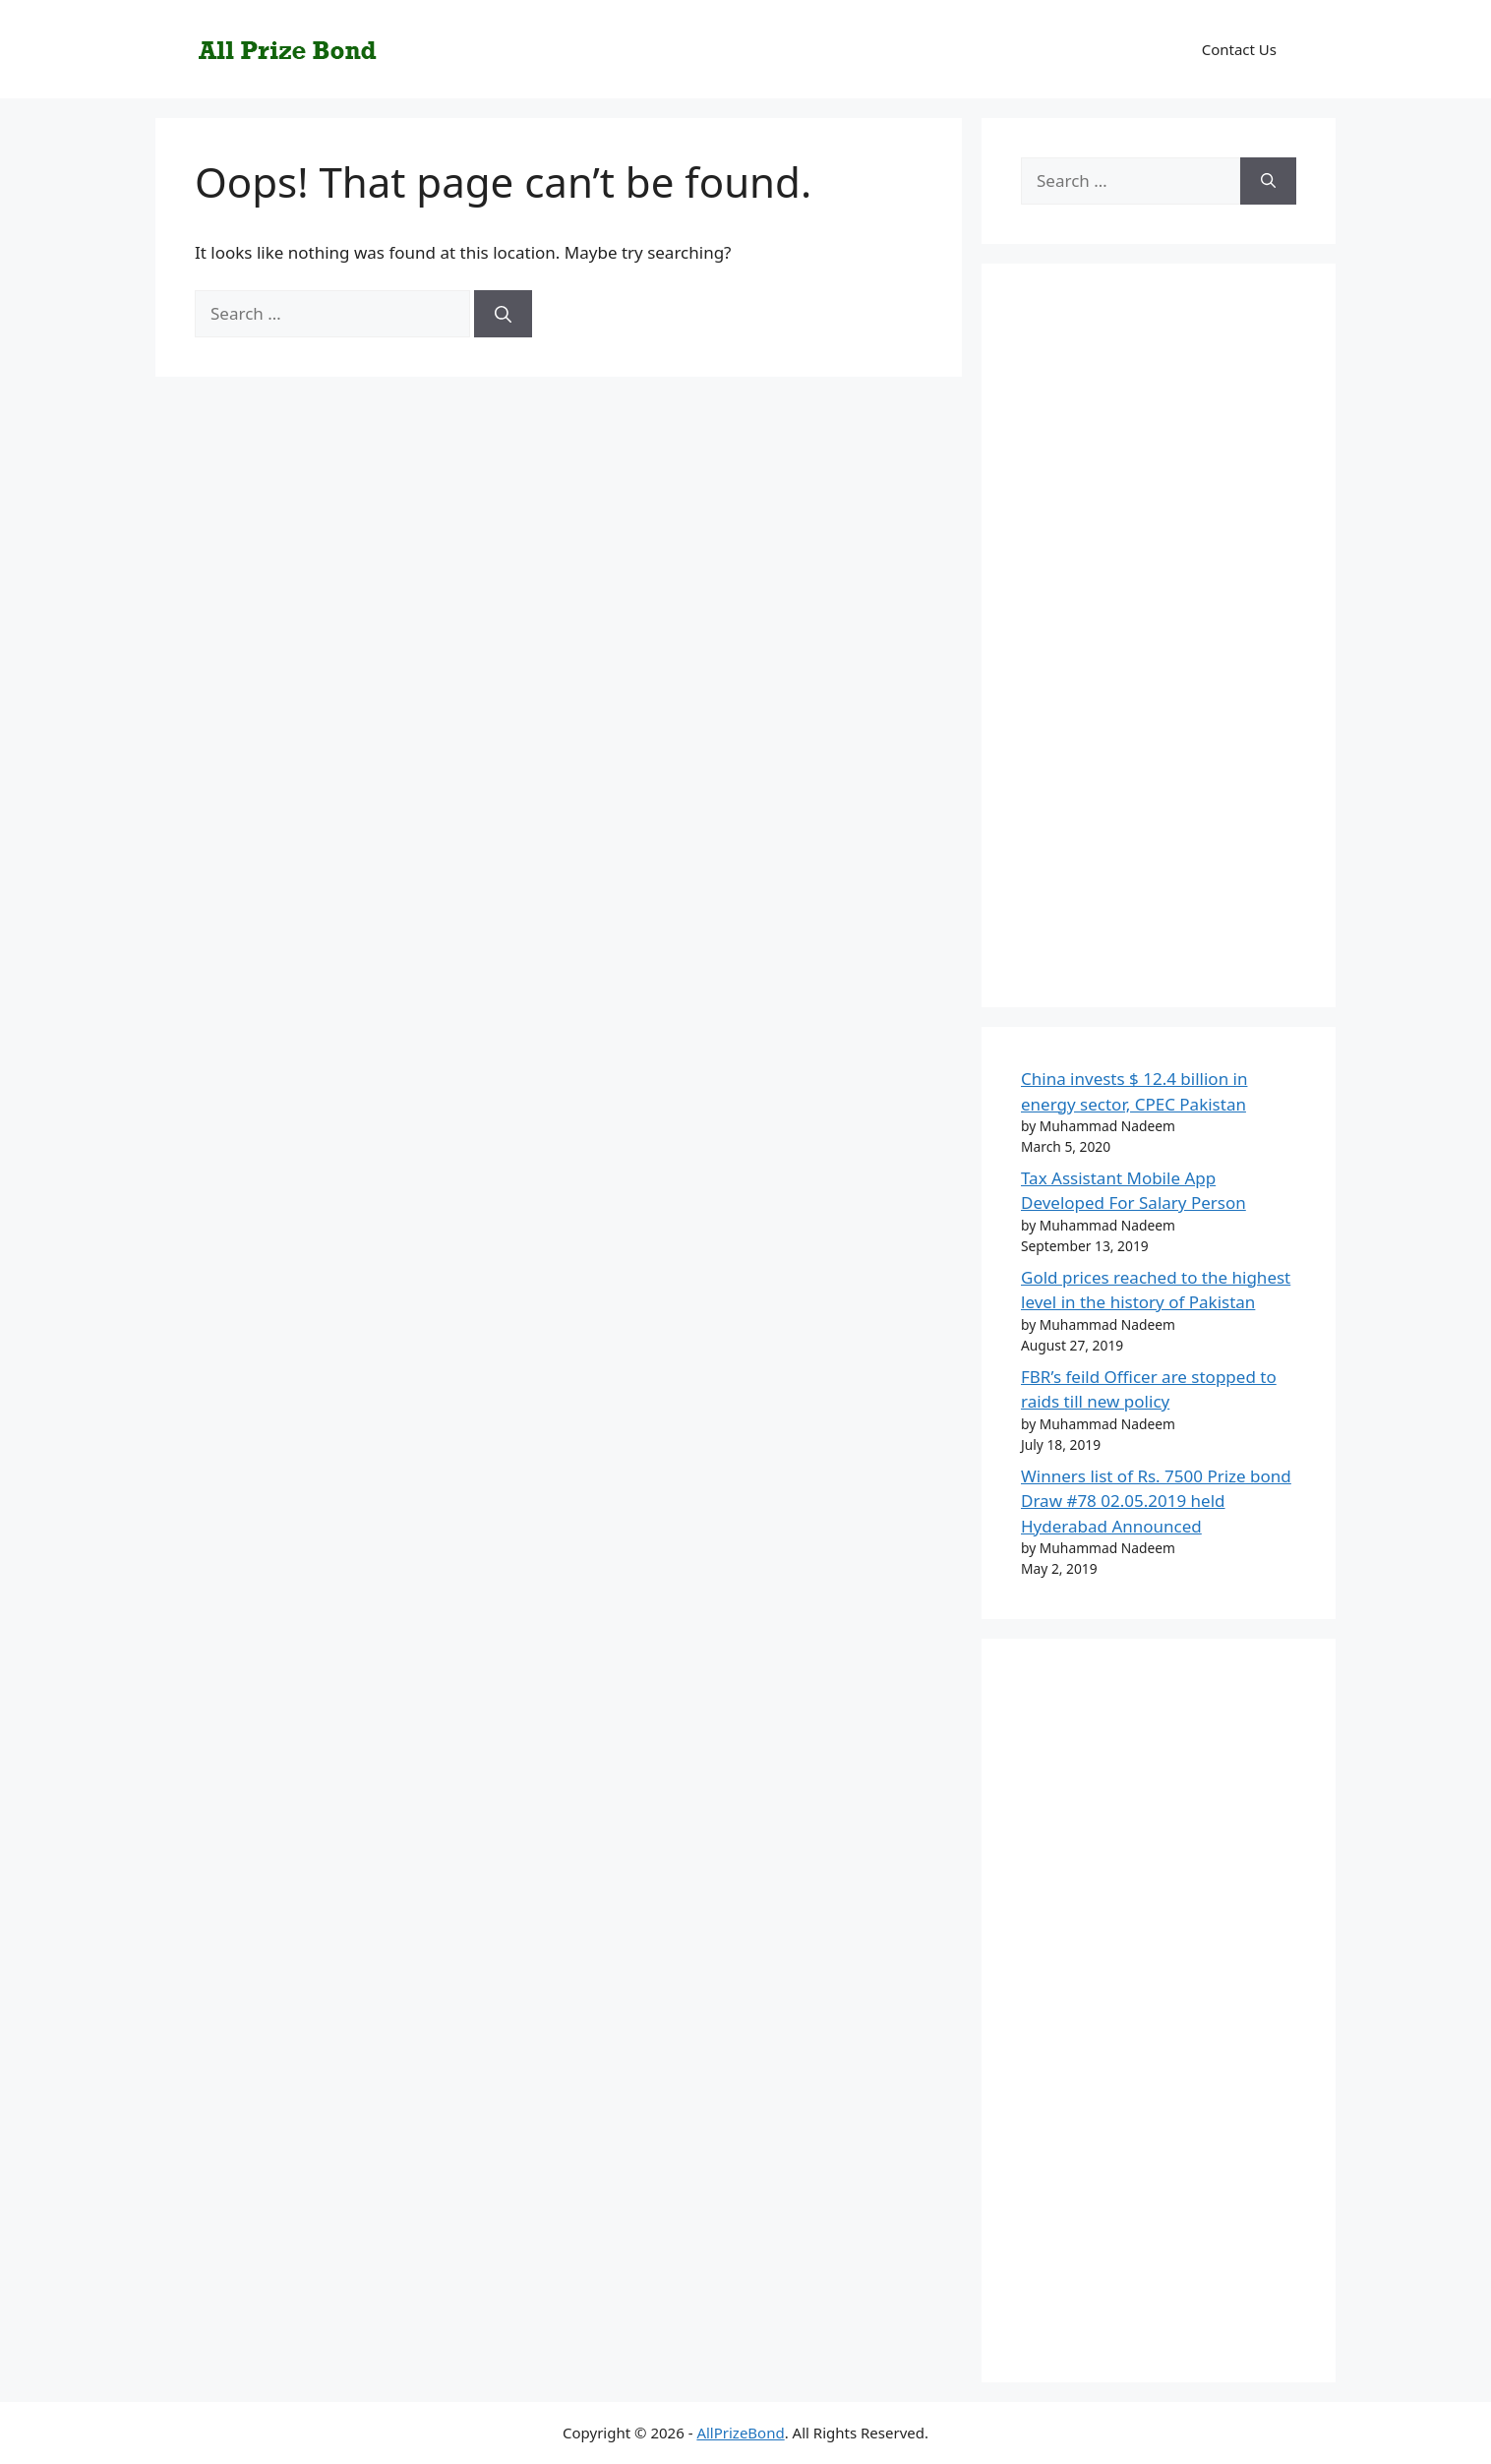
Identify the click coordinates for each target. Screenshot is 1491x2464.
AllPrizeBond (740, 2432)
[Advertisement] (1158, 648)
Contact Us (1239, 49)
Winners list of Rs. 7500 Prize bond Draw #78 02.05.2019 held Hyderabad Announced (1156, 1501)
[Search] (503, 313)
